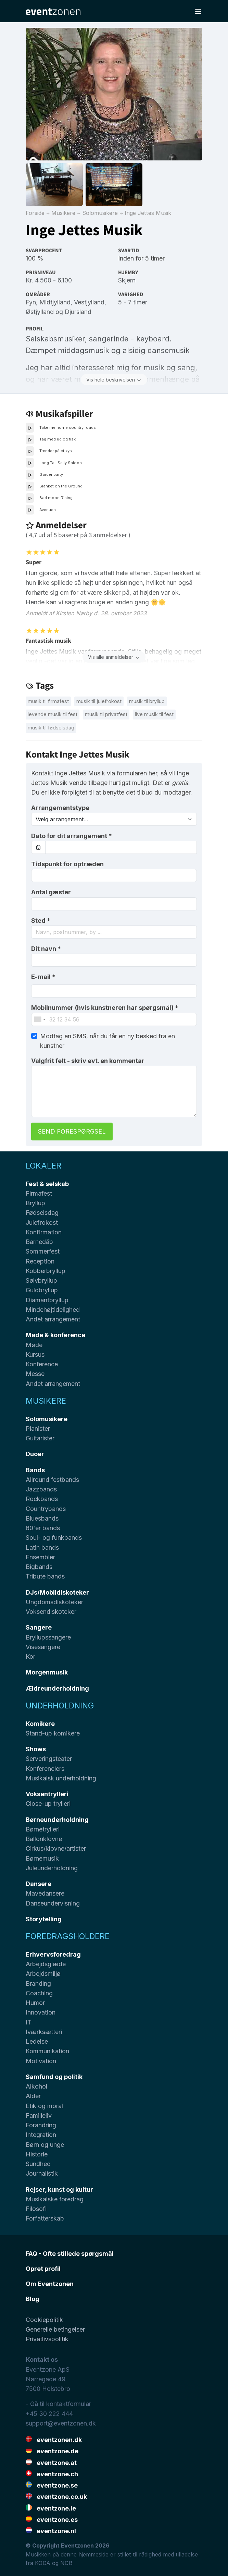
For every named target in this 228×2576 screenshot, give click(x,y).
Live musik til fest (154, 714)
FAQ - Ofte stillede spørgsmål (70, 2253)
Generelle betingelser (55, 2329)
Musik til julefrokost (99, 701)
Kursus (35, 1354)
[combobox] (114, 932)
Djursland (78, 311)
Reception (40, 1261)
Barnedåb (39, 1241)
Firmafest (39, 1193)
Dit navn (46, 948)
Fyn (31, 302)
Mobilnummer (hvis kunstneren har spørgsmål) (104, 1007)
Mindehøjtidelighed (53, 1309)
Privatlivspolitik (47, 2339)
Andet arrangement (53, 1319)
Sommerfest (43, 1251)
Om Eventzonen (50, 2283)
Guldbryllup (42, 1290)
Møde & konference (55, 1335)
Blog (32, 2298)
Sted (40, 920)
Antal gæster (51, 892)
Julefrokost (42, 1222)
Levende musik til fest (52, 714)
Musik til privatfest (106, 714)
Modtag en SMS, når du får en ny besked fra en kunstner (107, 1040)
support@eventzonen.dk (61, 2423)
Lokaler (43, 1166)
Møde (34, 1345)
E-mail (43, 976)
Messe (35, 1373)
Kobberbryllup (45, 1270)
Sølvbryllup (41, 1280)
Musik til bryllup (147, 701)
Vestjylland (89, 302)
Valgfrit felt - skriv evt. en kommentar (87, 1060)
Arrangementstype (60, 807)
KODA (42, 2563)
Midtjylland (55, 302)
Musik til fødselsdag (51, 727)
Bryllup (35, 1203)
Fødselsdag (42, 1212)
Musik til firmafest (48, 701)
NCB (66, 2563)
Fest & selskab (47, 1183)
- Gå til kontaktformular (58, 2403)
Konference (42, 1364)
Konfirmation (44, 1232)
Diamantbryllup (47, 1300)
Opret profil (43, 2268)
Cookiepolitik (44, 2319)
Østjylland (40, 311)
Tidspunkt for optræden (67, 864)
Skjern (127, 280)
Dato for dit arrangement (71, 835)
